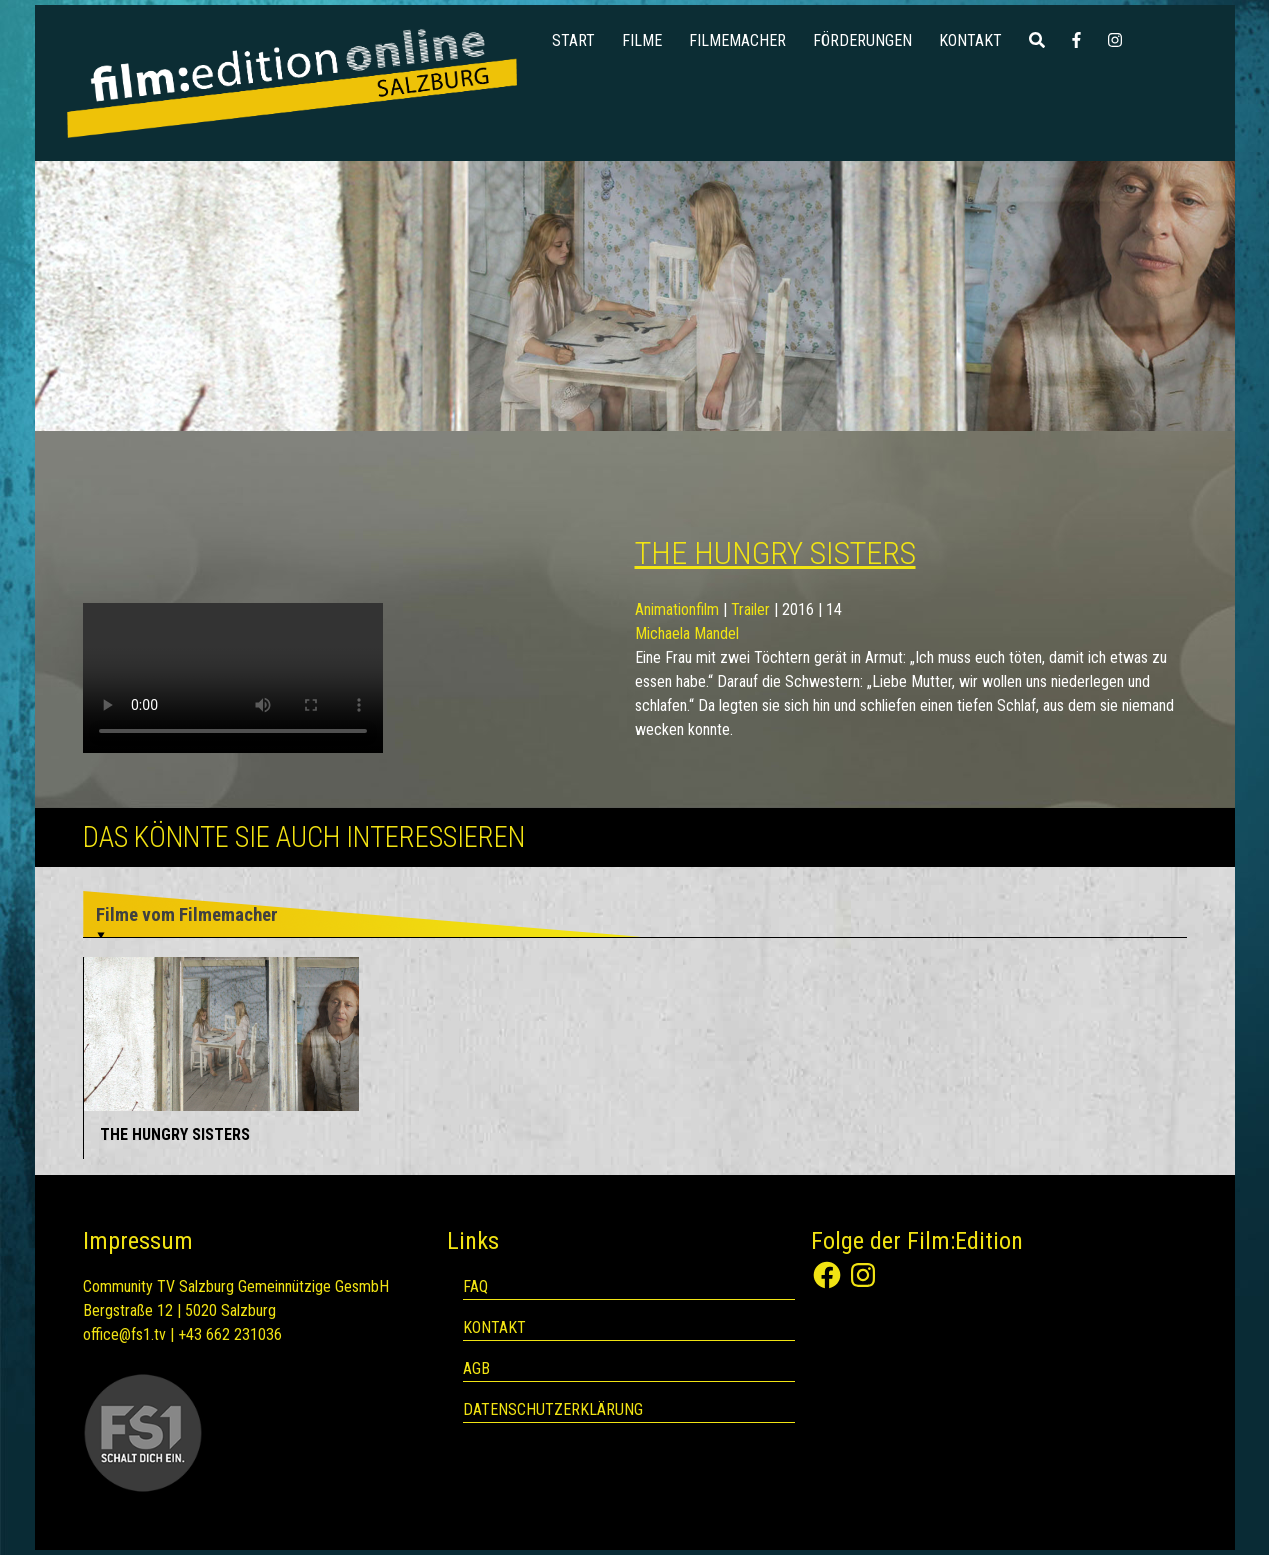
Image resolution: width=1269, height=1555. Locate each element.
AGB (476, 1368)
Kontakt (970, 40)
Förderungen (862, 40)
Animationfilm (677, 609)
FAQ (475, 1286)
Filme (642, 40)
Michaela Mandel (687, 633)
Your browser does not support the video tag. (233, 678)
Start (573, 40)
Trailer (750, 609)
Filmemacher (737, 40)
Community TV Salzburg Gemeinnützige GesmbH (236, 1286)
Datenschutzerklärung (553, 1409)
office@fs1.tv (124, 1334)
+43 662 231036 (230, 1334)
